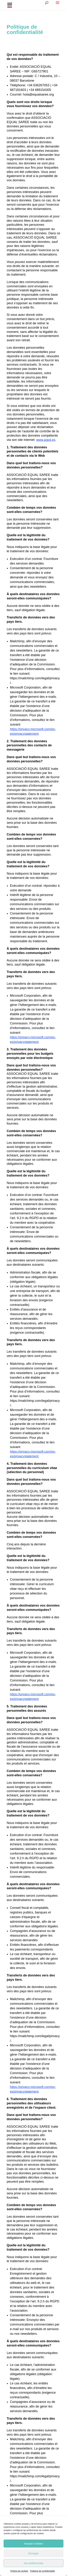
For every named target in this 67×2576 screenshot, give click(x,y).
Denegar (33, 2553)
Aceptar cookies (33, 2543)
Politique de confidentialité (42, 2571)
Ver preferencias (33, 2563)
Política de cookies (19, 2571)
